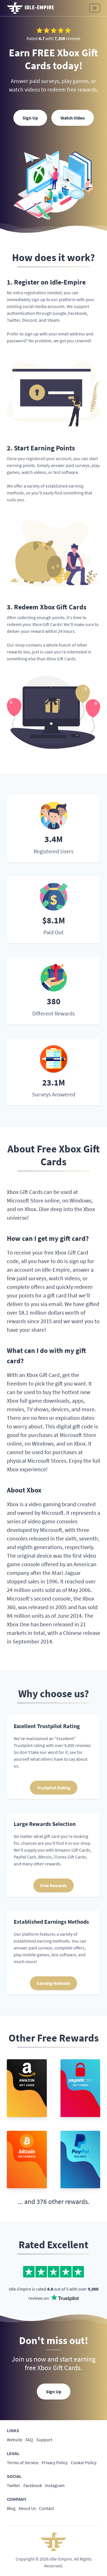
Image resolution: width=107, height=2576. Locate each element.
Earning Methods (53, 1983)
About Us (27, 2508)
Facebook (32, 2485)
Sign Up (30, 118)
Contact (46, 2508)
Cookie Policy (83, 2462)
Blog (11, 2508)
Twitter (13, 2485)
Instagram (54, 2485)
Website (14, 2439)
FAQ (29, 2439)
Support (44, 2439)
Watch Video (72, 118)
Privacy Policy (55, 2462)
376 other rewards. (63, 2201)
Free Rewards (53, 1885)
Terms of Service (23, 2462)
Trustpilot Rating (53, 1787)
